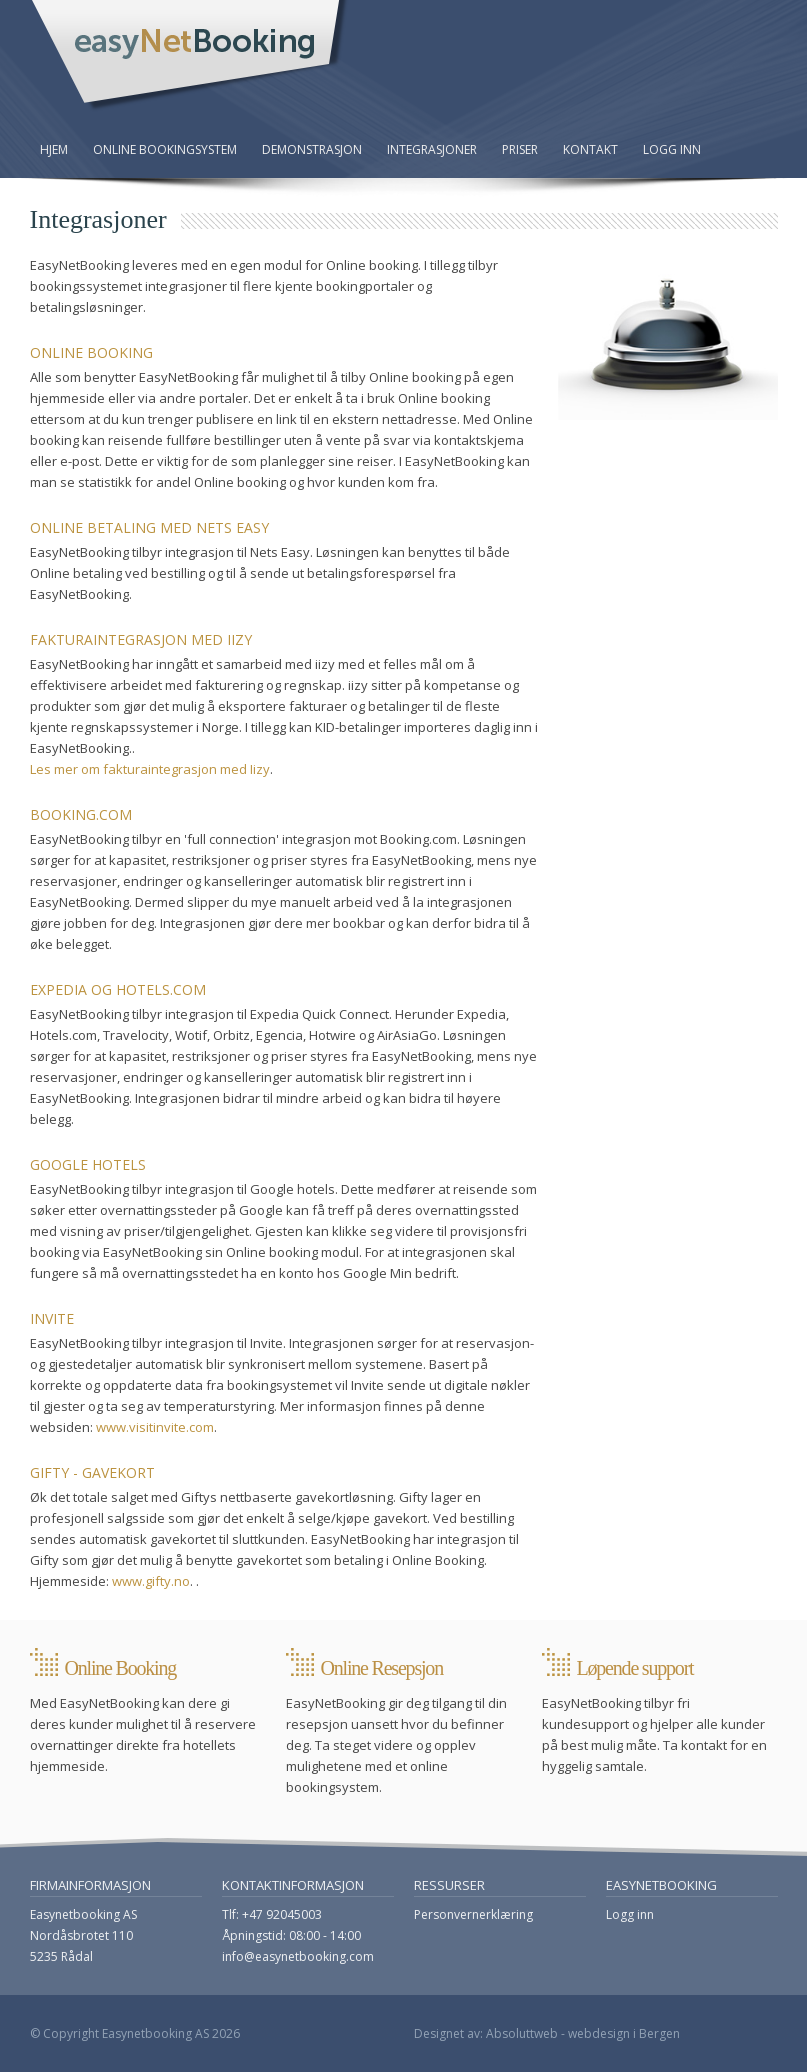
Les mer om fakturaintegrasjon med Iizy (150, 769)
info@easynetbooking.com (298, 1956)
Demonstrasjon (312, 149)
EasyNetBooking (189, 56)
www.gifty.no (151, 1581)
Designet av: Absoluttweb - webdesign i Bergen (547, 2033)
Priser (520, 149)
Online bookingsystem (165, 149)
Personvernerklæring (473, 1914)
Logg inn (672, 149)
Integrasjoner (432, 149)
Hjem (54, 149)
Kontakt (590, 149)
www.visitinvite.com (155, 1427)
